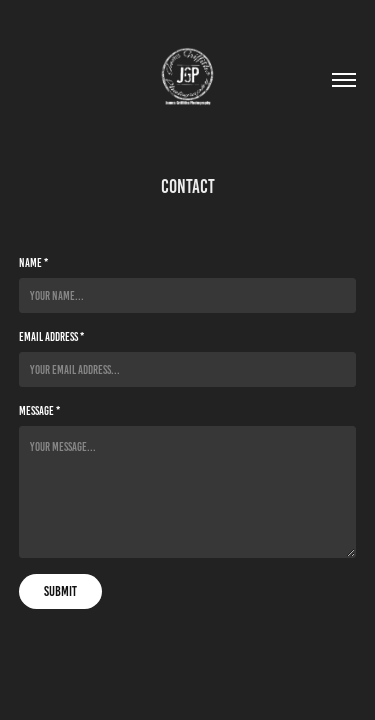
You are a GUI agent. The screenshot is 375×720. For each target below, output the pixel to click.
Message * (39, 410)
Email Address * (51, 336)
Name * (33, 262)
